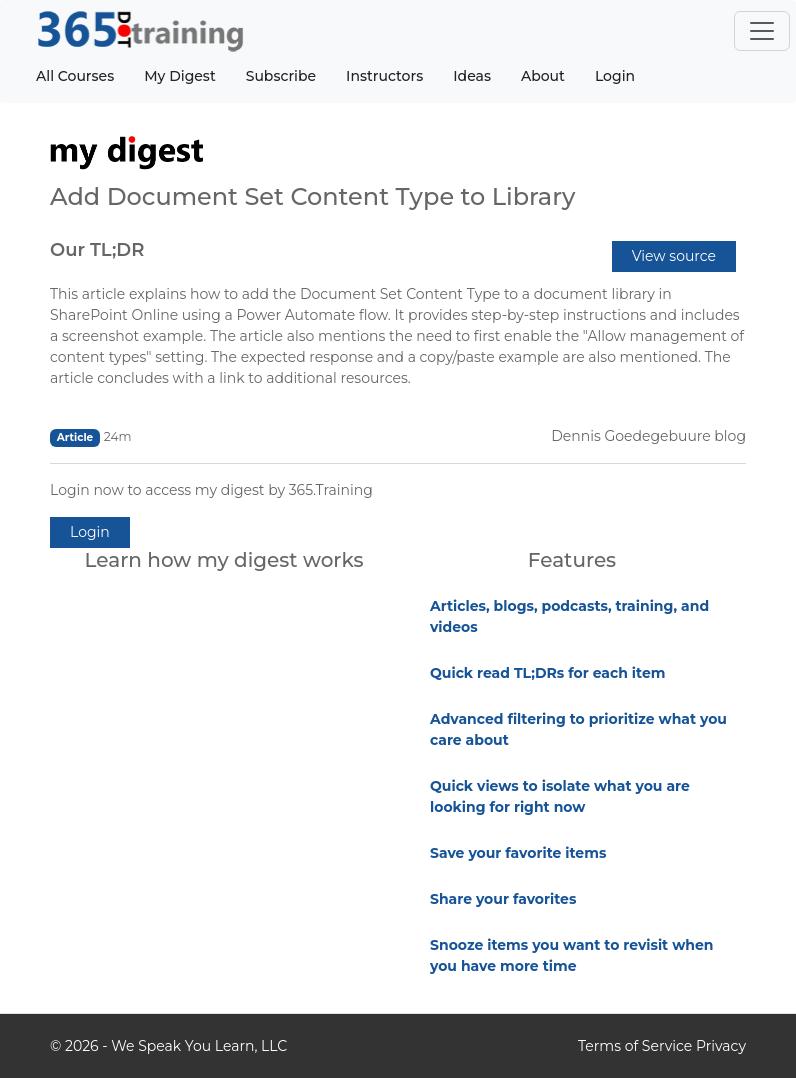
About (543, 76)
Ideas (472, 76)
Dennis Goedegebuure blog (648, 436)
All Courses (75, 76)
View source (674, 256)
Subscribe (281, 76)
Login (615, 76)
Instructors (384, 76)
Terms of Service (635, 1046)
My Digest (179, 76)
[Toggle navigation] (762, 31)
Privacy (721, 1046)
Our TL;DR (97, 250)
